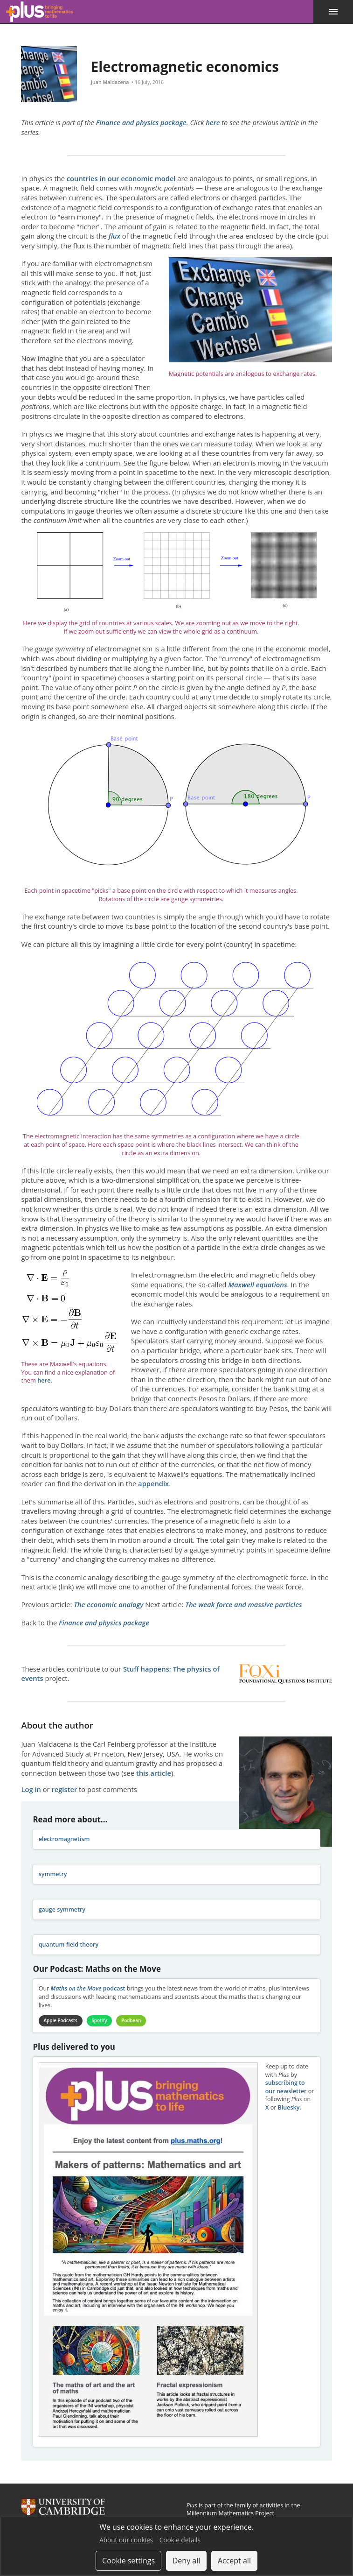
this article (153, 1773)
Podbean (133, 2021)
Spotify (101, 2021)
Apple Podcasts (61, 2021)
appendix (153, 1483)
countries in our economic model (121, 178)
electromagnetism (64, 1839)
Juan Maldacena (110, 82)
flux (114, 235)
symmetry (53, 1874)
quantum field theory (69, 1944)
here (213, 122)
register (64, 1789)
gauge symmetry (62, 1909)
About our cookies (126, 2539)
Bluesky (289, 2107)
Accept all (234, 2560)
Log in (31, 1789)
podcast (87, 1988)
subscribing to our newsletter (286, 2087)
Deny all (187, 2560)
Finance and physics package (141, 122)
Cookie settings (128, 2560)
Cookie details (180, 2539)
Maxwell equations (257, 1284)
